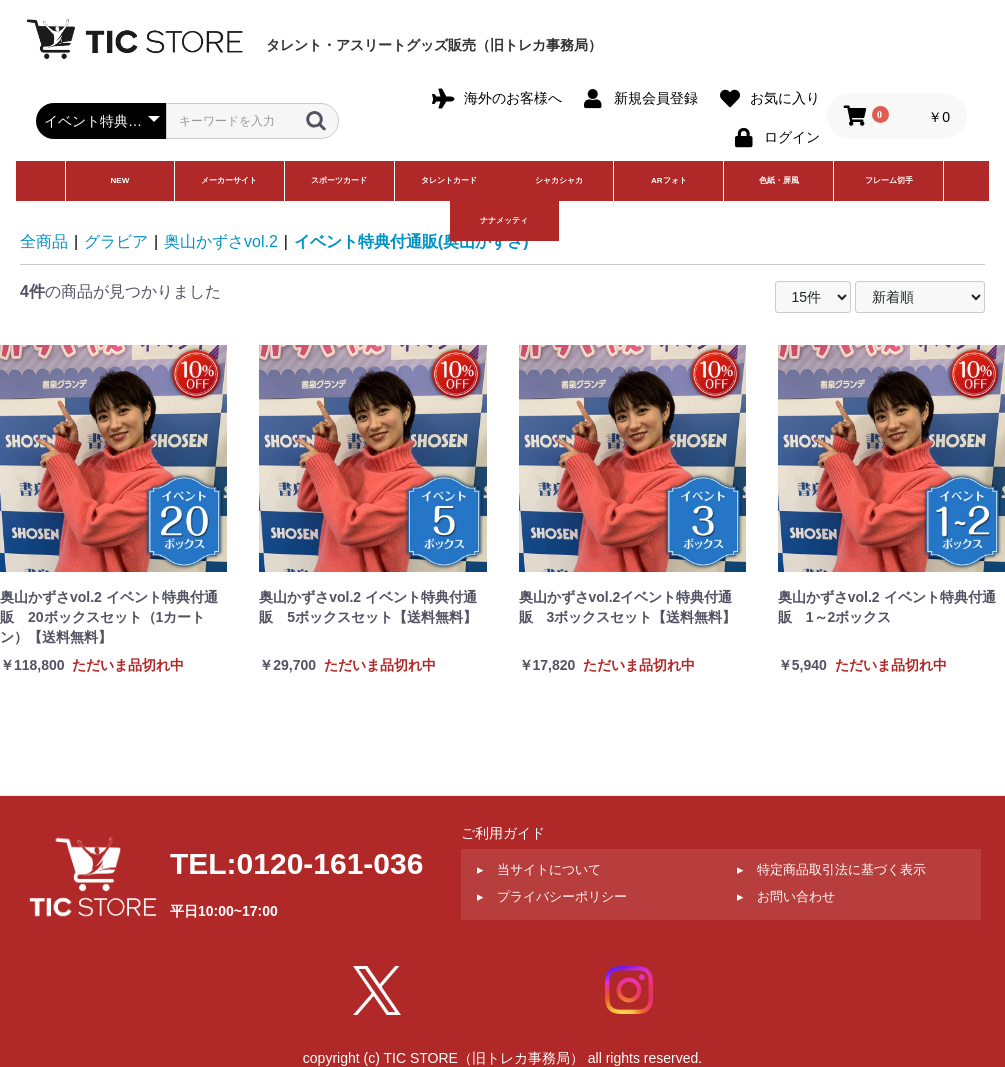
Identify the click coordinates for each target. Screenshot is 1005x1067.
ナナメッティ (504, 220)
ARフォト (669, 180)
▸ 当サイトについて (539, 869)
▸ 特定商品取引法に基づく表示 (831, 869)
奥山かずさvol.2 (221, 241)
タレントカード (449, 180)
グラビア (116, 241)
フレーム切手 (889, 180)
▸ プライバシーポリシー (552, 896)
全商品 (44, 241)
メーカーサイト (229, 180)
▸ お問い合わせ (786, 896)
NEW (120, 180)
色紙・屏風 (779, 180)
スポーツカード (339, 180)
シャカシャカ (559, 180)
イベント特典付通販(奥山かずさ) (411, 241)
